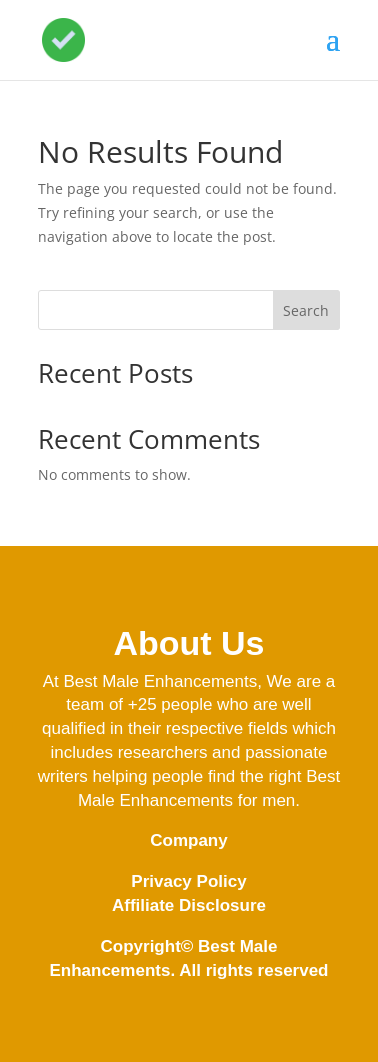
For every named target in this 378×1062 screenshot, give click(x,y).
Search (306, 310)
